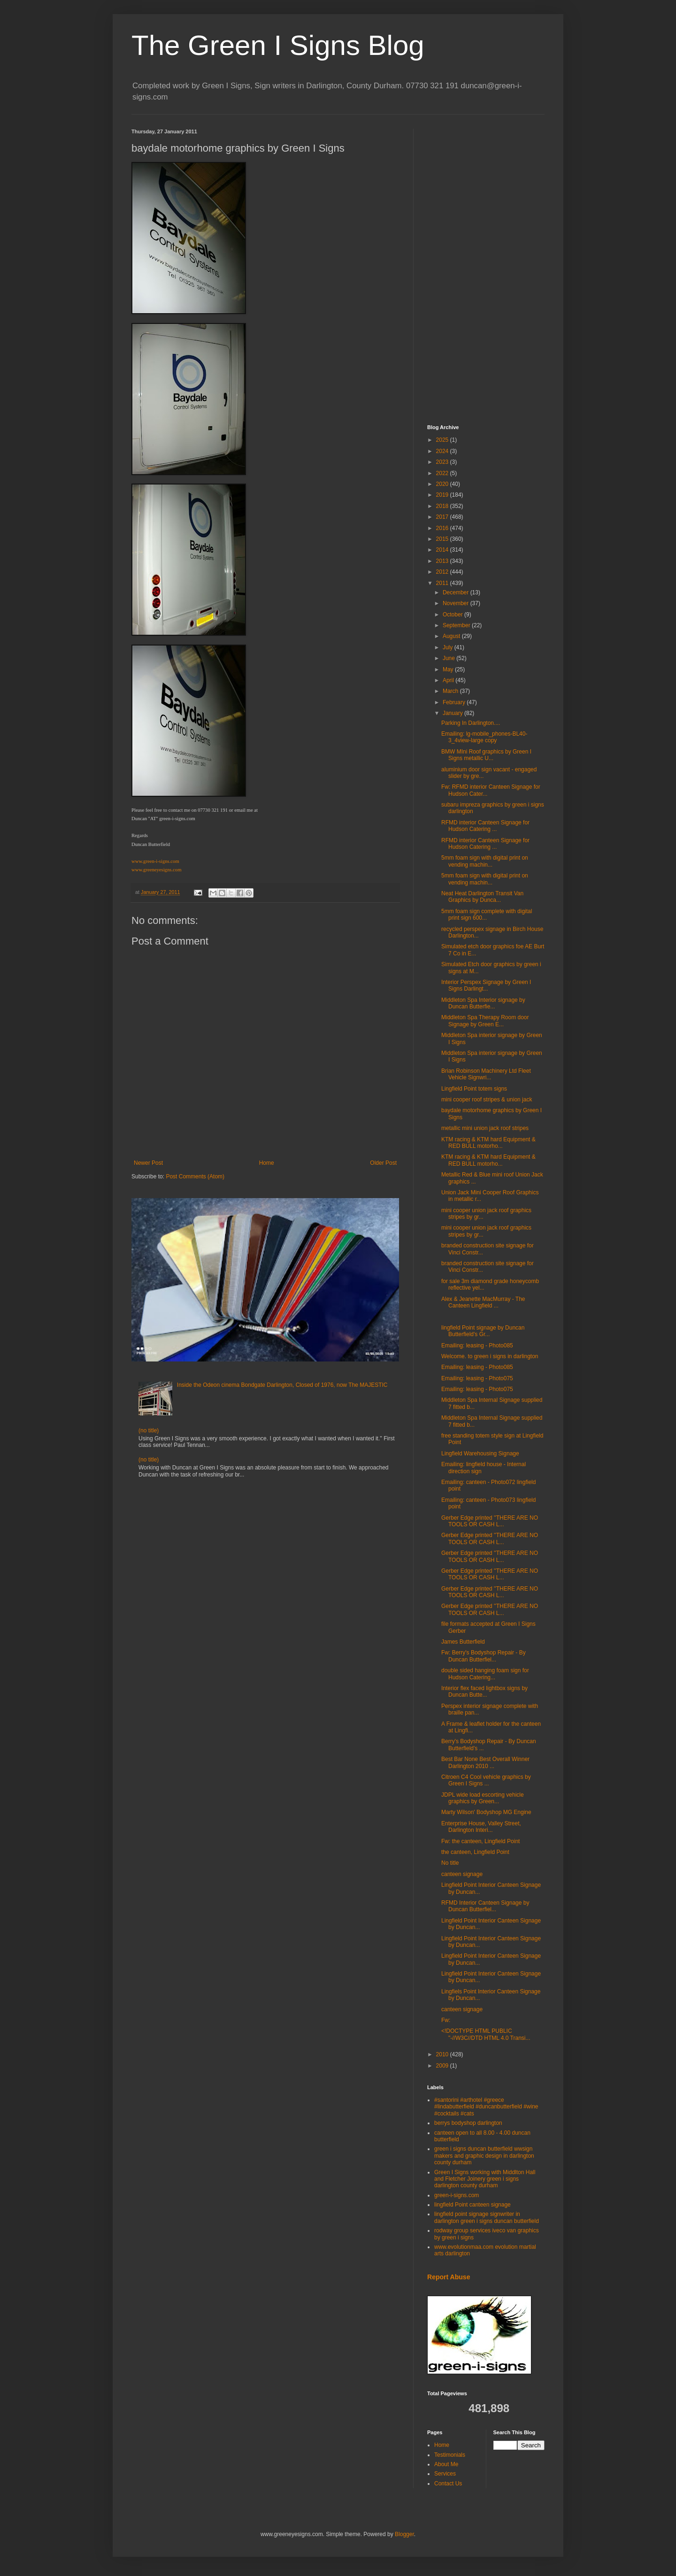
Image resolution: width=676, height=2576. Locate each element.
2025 (443, 440)
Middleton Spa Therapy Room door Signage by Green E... (485, 1020)
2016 (443, 528)
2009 (443, 2065)
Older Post (383, 1163)
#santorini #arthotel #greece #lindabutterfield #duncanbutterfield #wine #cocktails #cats (486, 2107)
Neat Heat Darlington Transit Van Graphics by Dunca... (482, 896)
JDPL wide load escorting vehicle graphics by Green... (482, 1798)
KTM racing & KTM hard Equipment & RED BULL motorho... (488, 1142)
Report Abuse (448, 2277)
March (451, 691)
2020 (443, 484)
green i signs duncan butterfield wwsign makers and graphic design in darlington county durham (484, 2155)
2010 (443, 2054)
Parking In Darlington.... (470, 723)
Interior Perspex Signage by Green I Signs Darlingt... (486, 985)
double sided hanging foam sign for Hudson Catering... (485, 1673)
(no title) (148, 1430)
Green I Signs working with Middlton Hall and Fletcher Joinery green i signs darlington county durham (484, 2179)
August (452, 636)
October (453, 614)
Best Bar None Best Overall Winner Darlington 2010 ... (485, 1762)
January (453, 713)
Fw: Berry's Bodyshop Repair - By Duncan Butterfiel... (483, 1655)
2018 (443, 506)
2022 (443, 473)
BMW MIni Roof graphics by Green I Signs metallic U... (486, 754)
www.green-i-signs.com (155, 861)
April (449, 680)
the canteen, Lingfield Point (475, 1852)
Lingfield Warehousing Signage (480, 1453)
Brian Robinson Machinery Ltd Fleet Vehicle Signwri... (486, 1074)
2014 (443, 549)
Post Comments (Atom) (195, 1176)
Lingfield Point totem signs (474, 1088)
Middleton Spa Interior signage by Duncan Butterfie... (483, 1003)
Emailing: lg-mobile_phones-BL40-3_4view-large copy (484, 737)
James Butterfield (463, 1641)
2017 (443, 517)
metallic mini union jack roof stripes (485, 1128)
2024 (443, 451)
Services (445, 2473)
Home (266, 1163)
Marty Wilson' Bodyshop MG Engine (486, 1812)
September (457, 625)
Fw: (445, 2020)
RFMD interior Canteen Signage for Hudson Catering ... (485, 825)
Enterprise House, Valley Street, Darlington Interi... (481, 1826)
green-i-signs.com (456, 2195)
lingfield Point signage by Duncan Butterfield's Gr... (482, 1331)
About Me (446, 2464)
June (449, 658)
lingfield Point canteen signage (472, 2204)
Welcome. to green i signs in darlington (489, 1356)
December (456, 592)
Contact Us (448, 2483)
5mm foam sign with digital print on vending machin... (484, 861)
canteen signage (462, 1874)
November (456, 603)
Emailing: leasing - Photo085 (477, 1345)
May (449, 669)
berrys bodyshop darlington (468, 2123)
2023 (443, 462)
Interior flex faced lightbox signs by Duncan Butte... (484, 1691)
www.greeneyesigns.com (156, 869)
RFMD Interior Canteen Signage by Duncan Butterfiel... (485, 1906)
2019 (443, 495)
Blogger (404, 2534)
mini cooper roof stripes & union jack (486, 1099)
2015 (443, 539)
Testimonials (449, 2455)
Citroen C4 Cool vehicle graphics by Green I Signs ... (486, 1780)
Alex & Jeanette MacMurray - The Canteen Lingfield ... (483, 1302)
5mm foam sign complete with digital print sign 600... (486, 914)
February (455, 702)
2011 (443, 583)
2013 (443, 561)
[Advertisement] (486, 269)
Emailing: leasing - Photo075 (477, 1378)
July (448, 647)
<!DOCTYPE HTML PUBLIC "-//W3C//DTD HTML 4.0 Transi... (485, 2034)
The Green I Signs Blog (277, 45)
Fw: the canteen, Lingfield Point (480, 1841)
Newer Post (148, 1163)
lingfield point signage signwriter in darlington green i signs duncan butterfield (486, 2217)
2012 (443, 572)
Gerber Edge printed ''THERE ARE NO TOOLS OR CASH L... (489, 1521)
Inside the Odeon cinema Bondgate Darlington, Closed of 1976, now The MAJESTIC (282, 1385)
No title (450, 1863)
